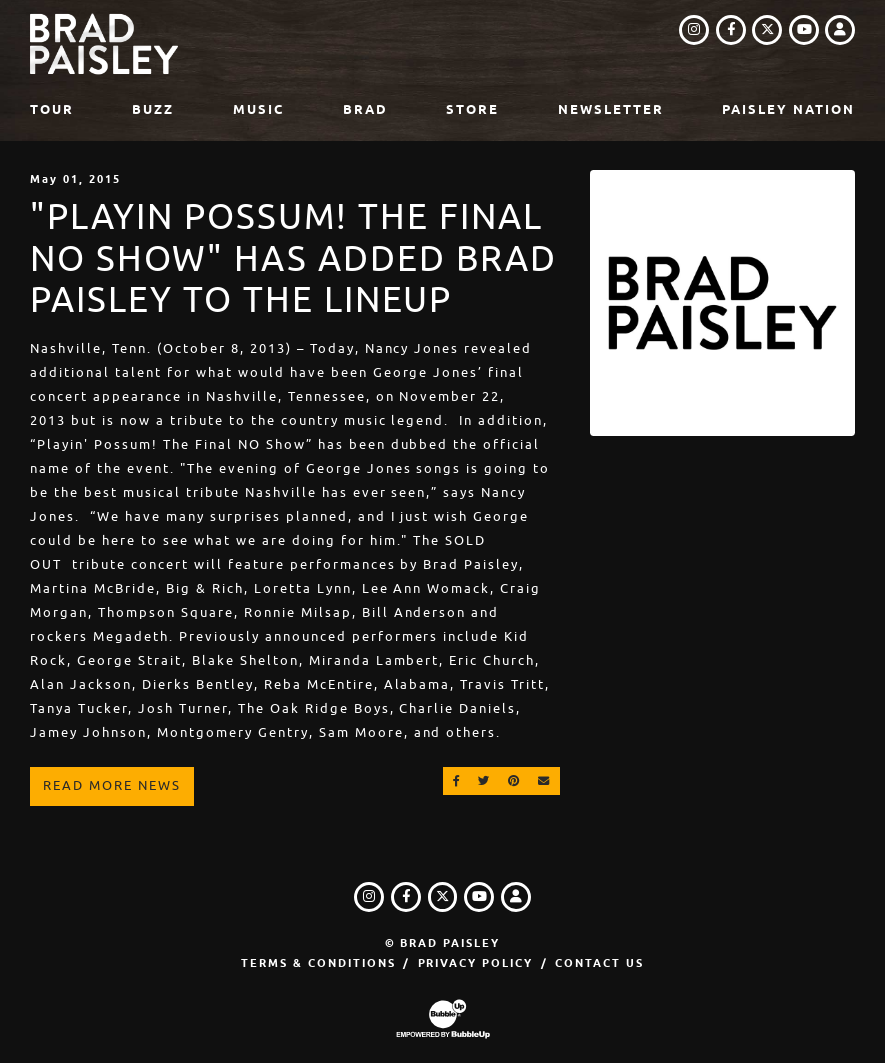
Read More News (112, 785)
